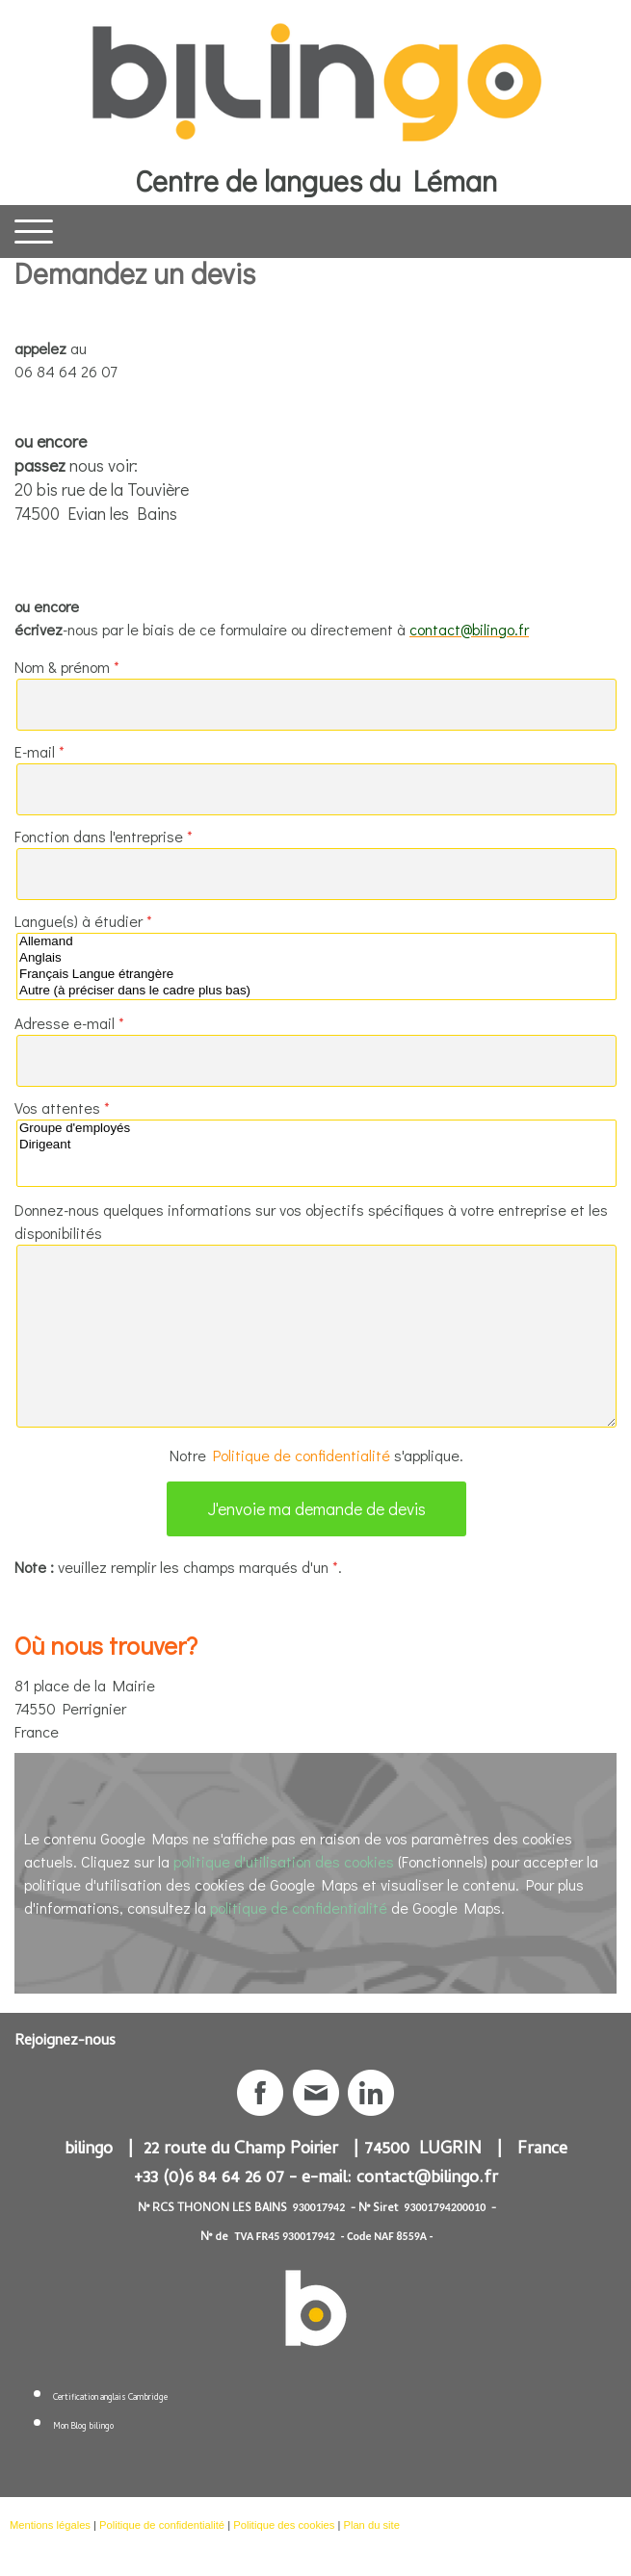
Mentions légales (50, 2525)
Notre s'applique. (316, 1455)
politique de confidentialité (298, 1907)
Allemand (316, 942)
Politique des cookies (283, 2525)
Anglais (316, 958)
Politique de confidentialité (301, 1455)
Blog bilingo (92, 2427)
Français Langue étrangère (316, 974)
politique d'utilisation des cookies (283, 1861)
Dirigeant (316, 1145)
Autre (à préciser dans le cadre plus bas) (316, 991)
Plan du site (371, 2525)
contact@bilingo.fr (427, 2179)
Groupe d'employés (316, 1129)
